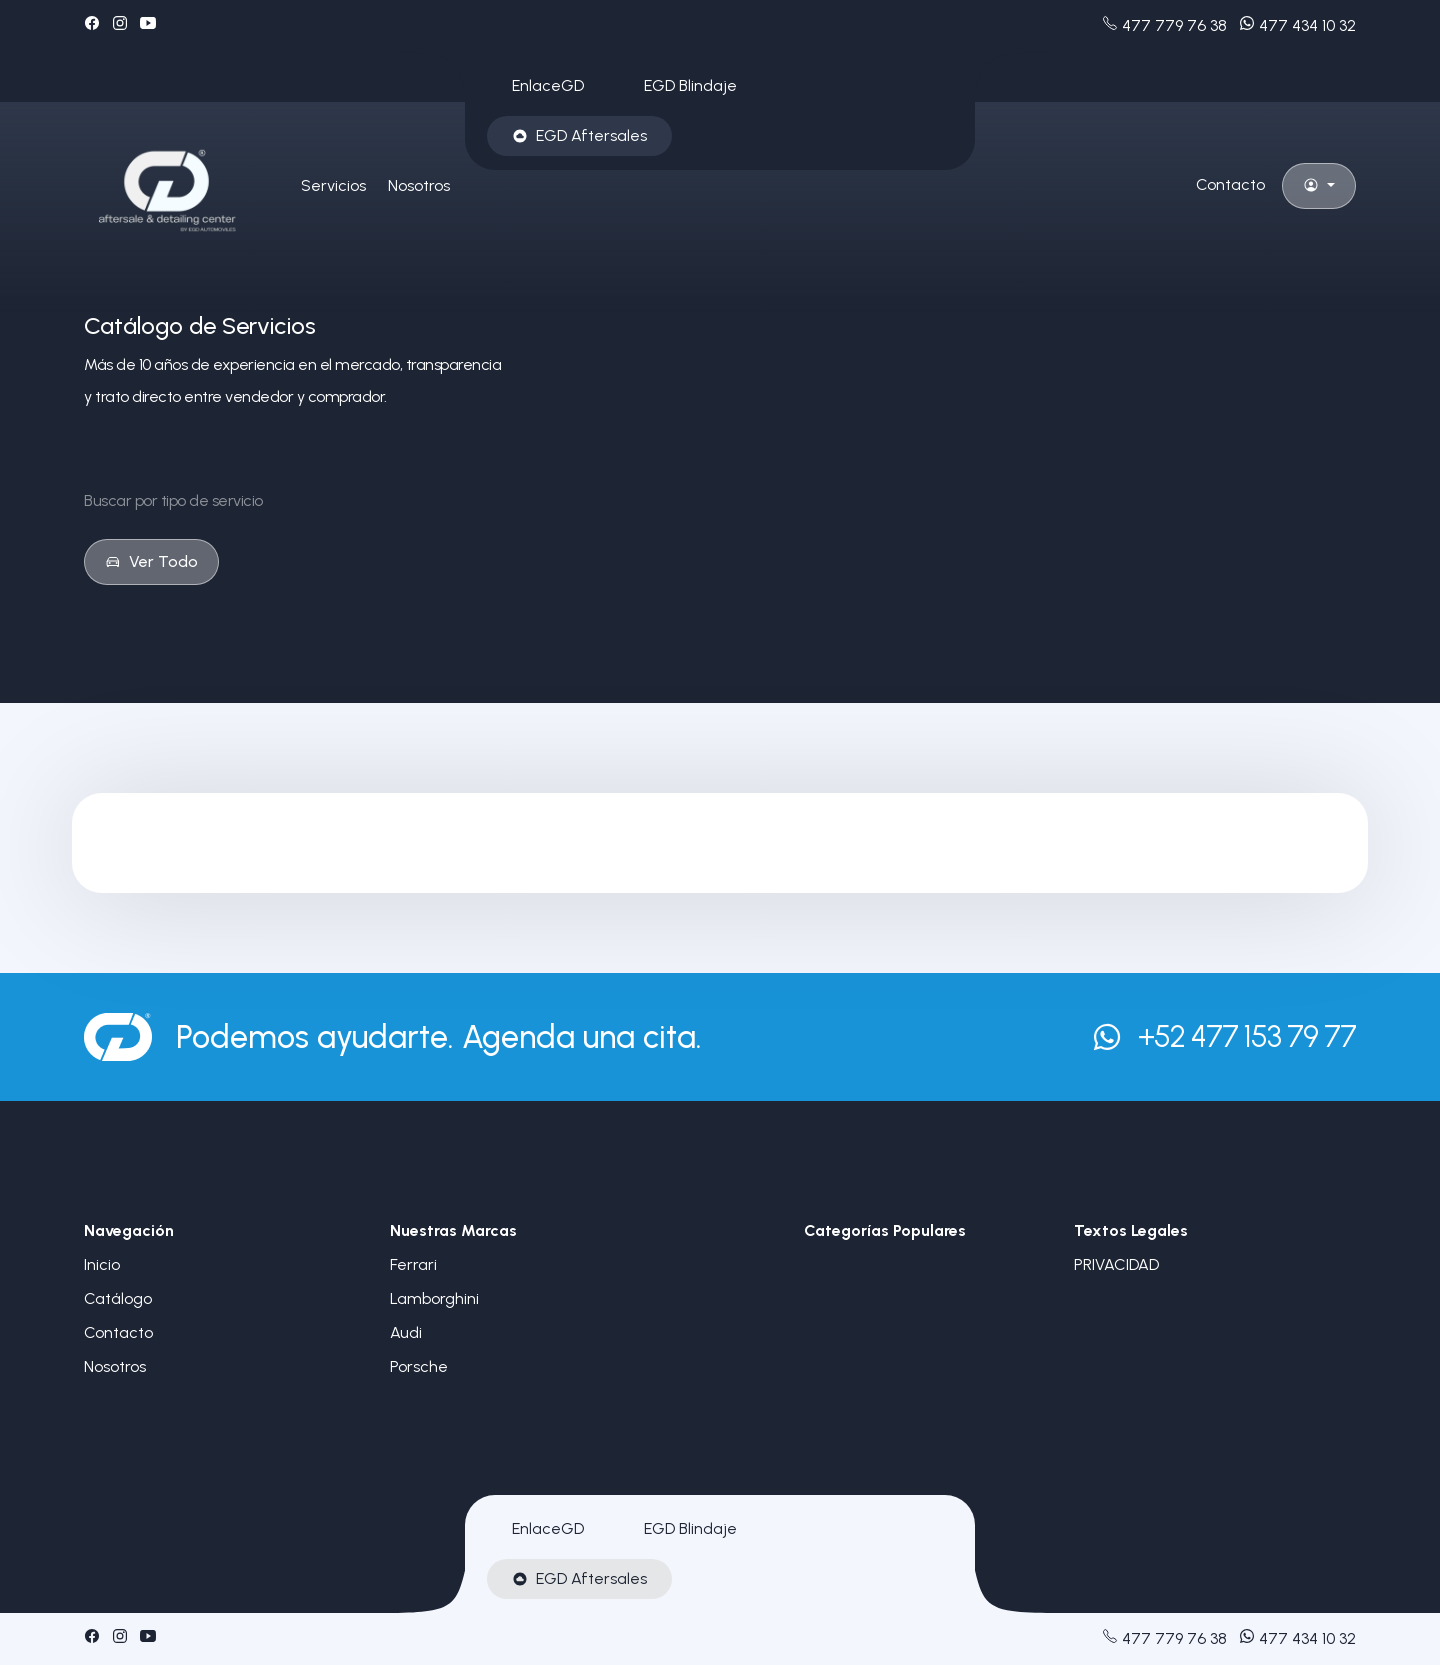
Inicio (102, 1264)
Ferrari (413, 1264)
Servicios (333, 185)
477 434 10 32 (1297, 25)
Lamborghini (434, 1298)
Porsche (419, 1366)
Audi (406, 1332)
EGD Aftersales (579, 135)
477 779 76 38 (1164, 25)
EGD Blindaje (690, 85)
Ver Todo (151, 561)
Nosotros (419, 185)
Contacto (1230, 184)
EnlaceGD (548, 85)
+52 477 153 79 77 (1224, 1036)
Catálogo (118, 1298)
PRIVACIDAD (1116, 1264)
